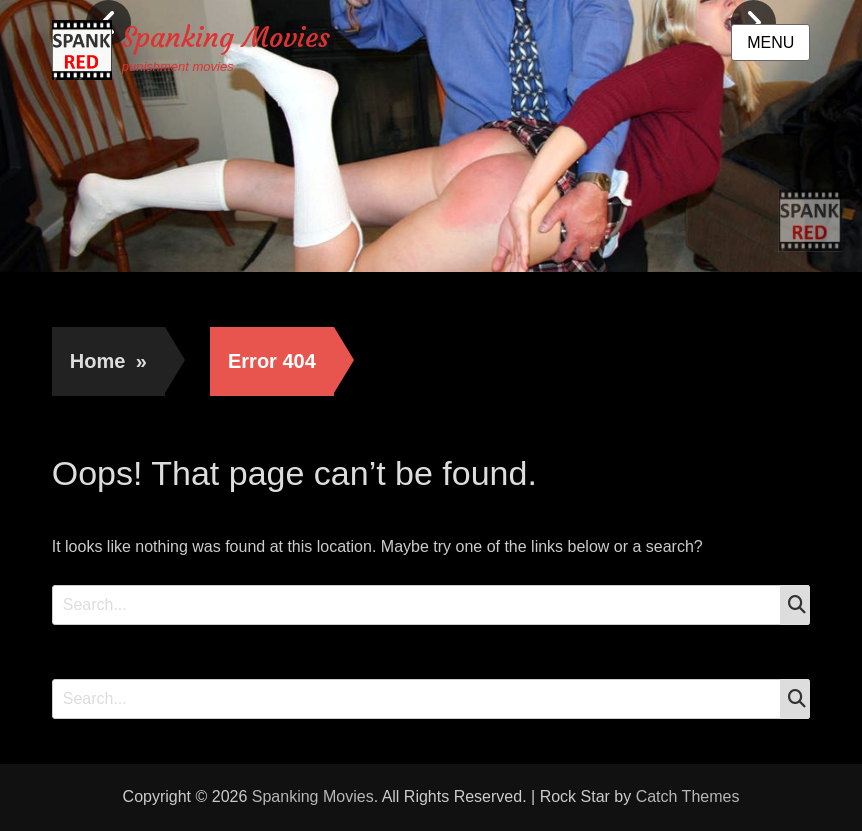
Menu (770, 42)
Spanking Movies (226, 37)
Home (108, 361)
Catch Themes (688, 796)
